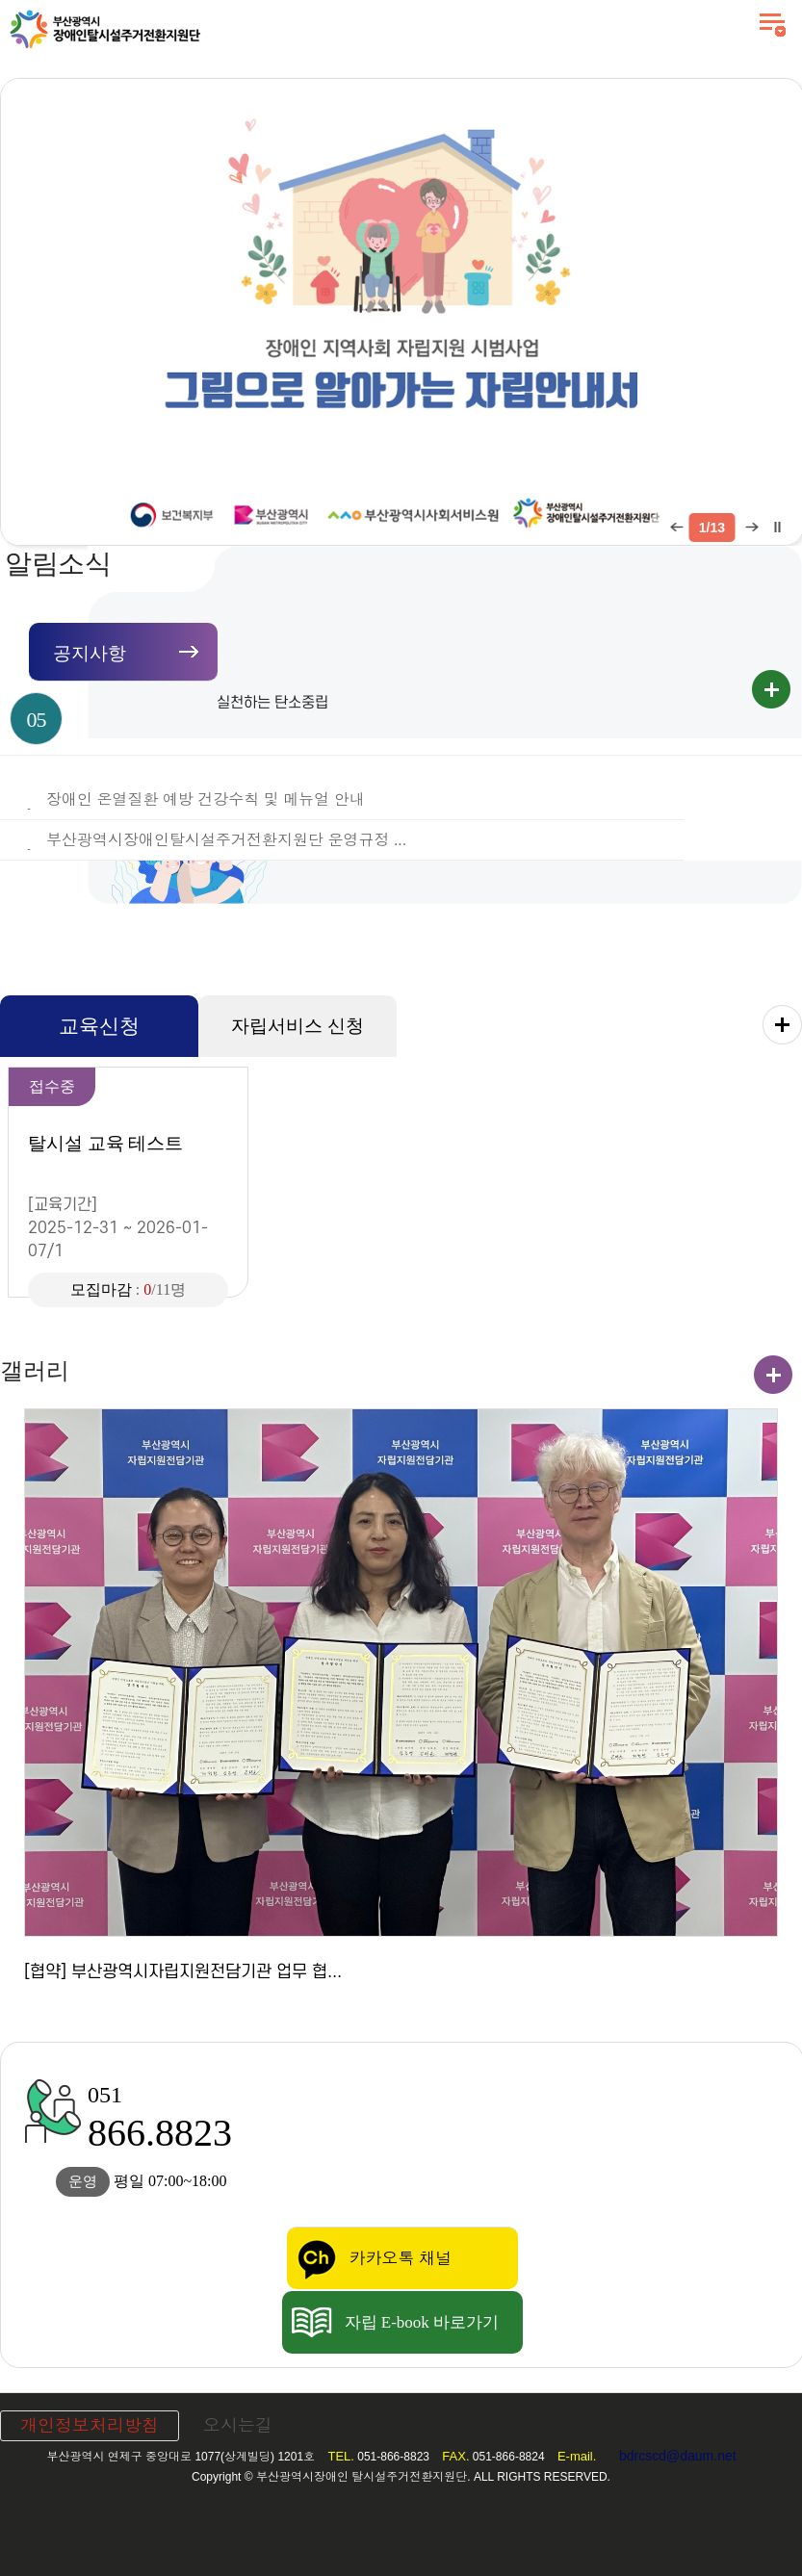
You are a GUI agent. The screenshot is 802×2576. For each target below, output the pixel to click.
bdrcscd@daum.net (678, 2455)
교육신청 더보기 (782, 1024)
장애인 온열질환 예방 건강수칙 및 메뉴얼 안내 (205, 799)
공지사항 (89, 653)
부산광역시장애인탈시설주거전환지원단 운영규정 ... (226, 840)
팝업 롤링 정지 (776, 527)
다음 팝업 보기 (749, 527)
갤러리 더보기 (773, 1374)
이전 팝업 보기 (675, 527)
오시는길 (237, 2425)
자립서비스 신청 (297, 1026)
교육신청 (99, 1026)
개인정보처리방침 (89, 2425)
